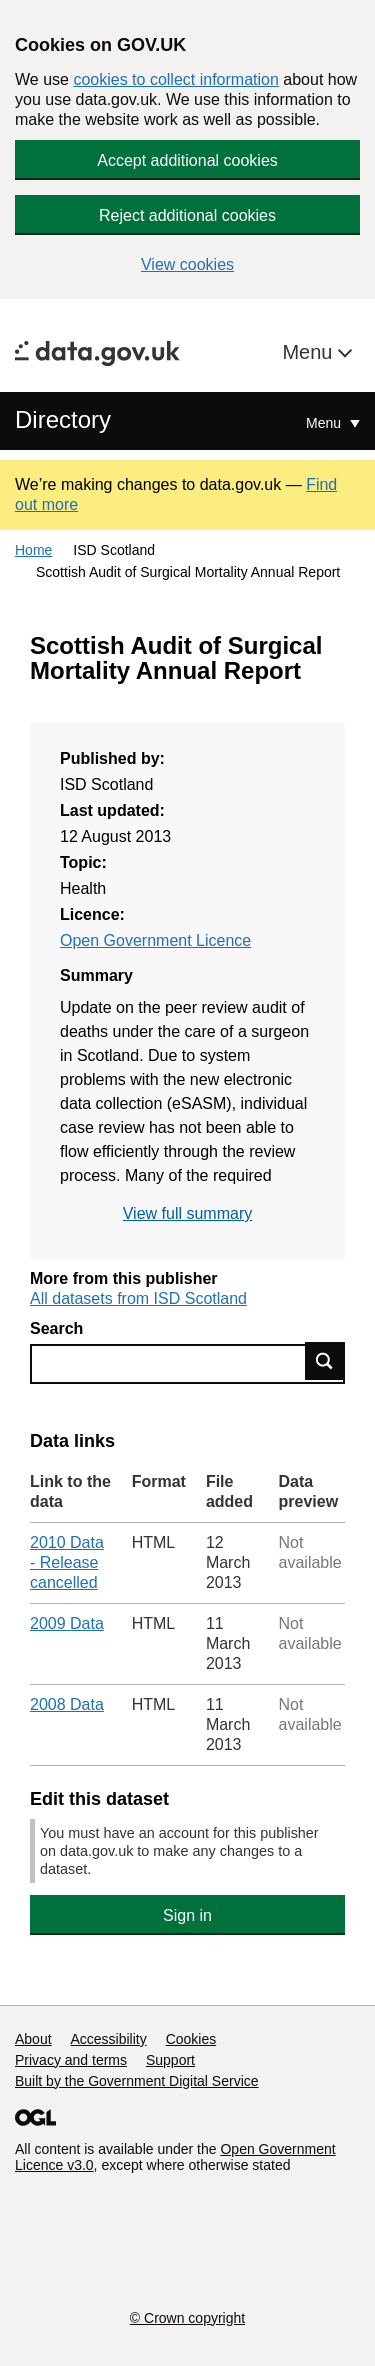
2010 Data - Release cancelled (67, 1562)
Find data (325, 1361)
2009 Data (67, 1623)
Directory (63, 419)
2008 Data (67, 1704)
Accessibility (108, 2039)
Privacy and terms (71, 2060)
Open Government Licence (155, 940)
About (33, 2039)
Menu (310, 352)
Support (170, 2060)
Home (33, 550)
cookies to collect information (175, 79)
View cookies (187, 264)
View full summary (188, 1213)
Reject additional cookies (187, 215)
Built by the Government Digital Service (137, 2081)
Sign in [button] (187, 1915)
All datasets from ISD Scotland (138, 1298)
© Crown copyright (187, 2318)
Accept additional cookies (187, 160)
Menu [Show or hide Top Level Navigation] (325, 423)
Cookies (191, 2039)
